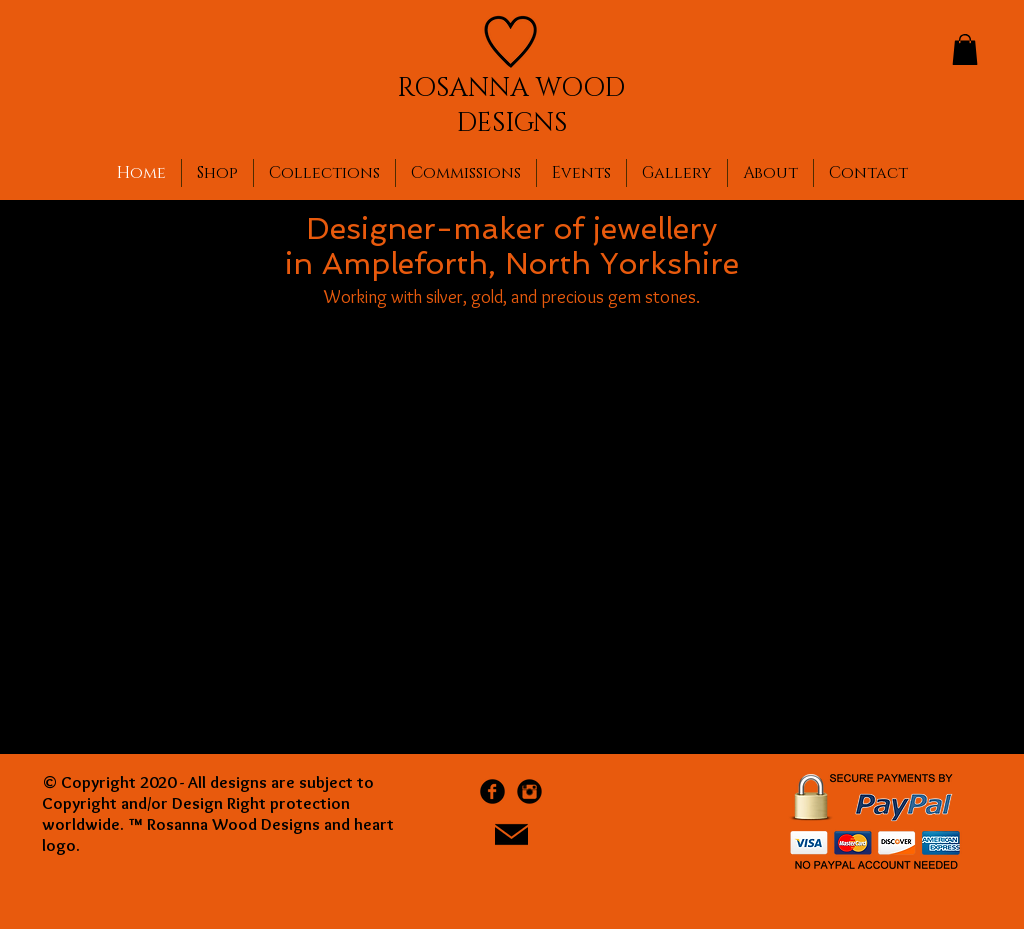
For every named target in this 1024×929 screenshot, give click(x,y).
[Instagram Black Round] (529, 791)
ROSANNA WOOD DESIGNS (511, 106)
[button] (965, 49)
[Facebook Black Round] (492, 791)
